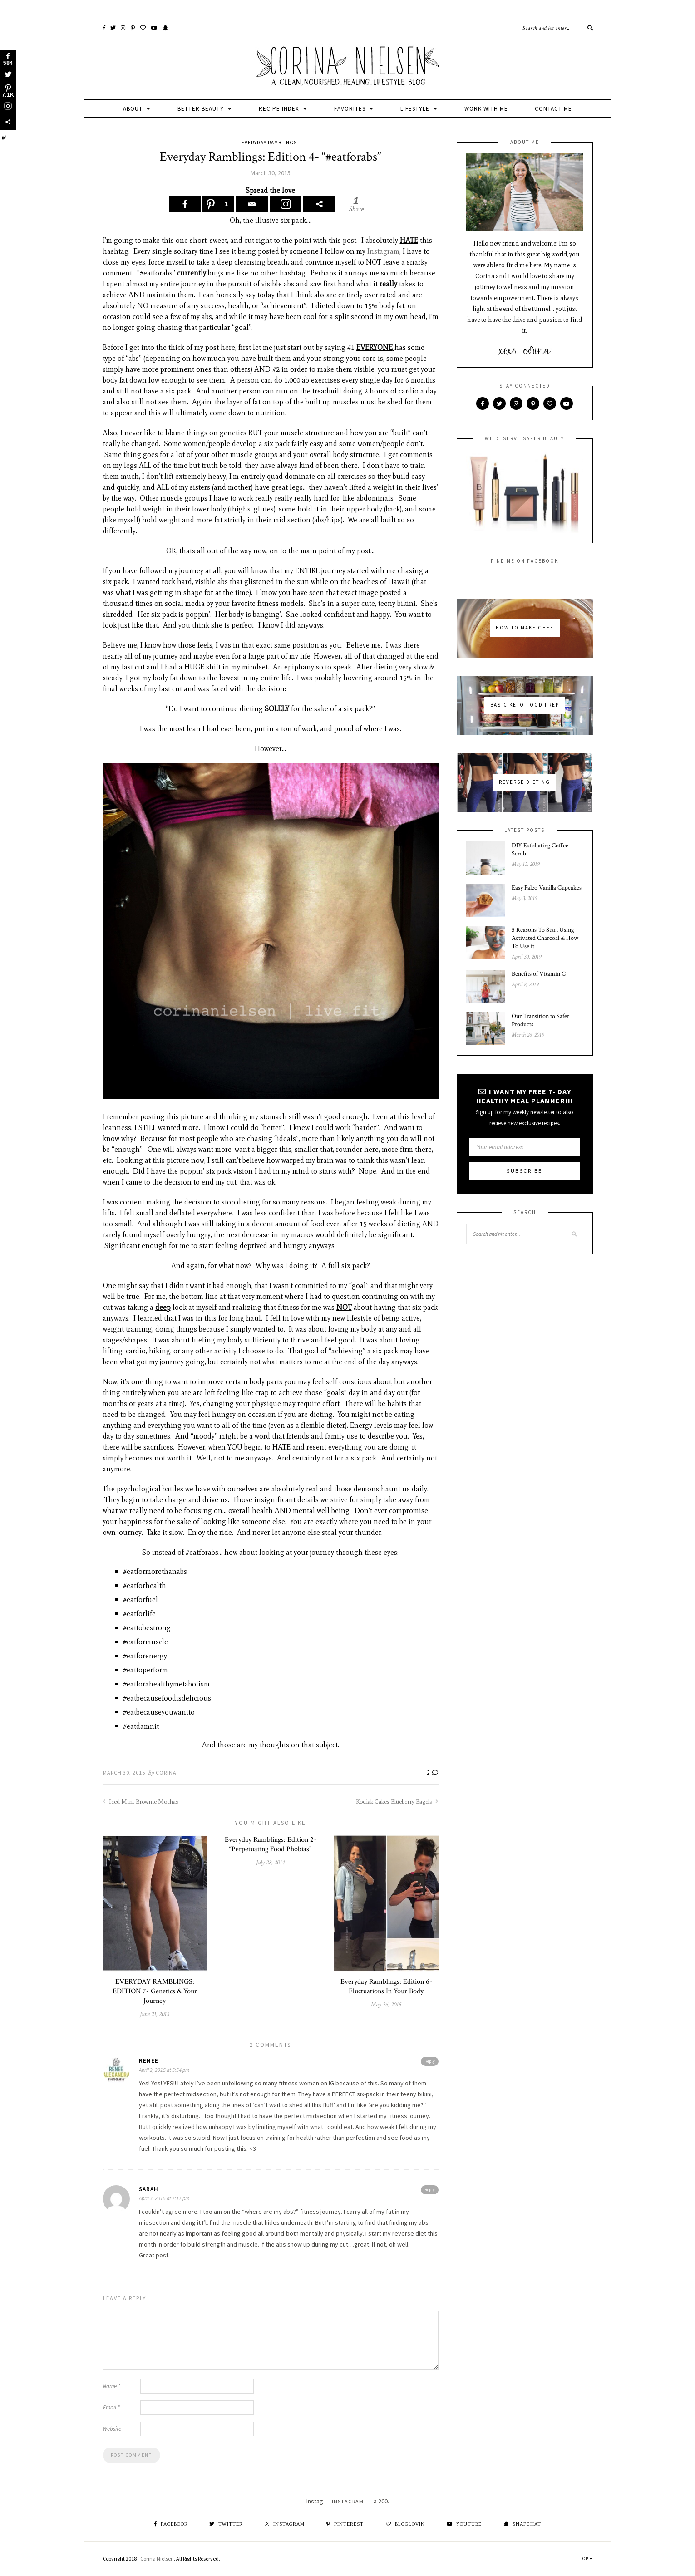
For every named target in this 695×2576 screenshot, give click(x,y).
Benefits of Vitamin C (539, 974)
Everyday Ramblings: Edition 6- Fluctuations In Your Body (386, 1986)
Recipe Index (279, 109)
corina (166, 1772)
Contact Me (553, 109)
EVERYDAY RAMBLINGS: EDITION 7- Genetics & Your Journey (155, 1991)
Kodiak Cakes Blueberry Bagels (397, 1801)
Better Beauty (200, 109)
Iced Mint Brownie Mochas (140, 1801)
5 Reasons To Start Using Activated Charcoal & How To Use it (545, 938)
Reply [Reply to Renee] (429, 2061)
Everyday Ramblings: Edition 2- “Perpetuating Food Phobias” (270, 1844)
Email (111, 2407)
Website (112, 2429)
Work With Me (486, 109)
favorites (349, 109)
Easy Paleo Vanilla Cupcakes (547, 888)
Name (111, 2386)
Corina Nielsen (157, 2558)
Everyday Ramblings (269, 142)
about (133, 109)
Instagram (383, 251)
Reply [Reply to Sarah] (429, 2190)
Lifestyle (414, 109)
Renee (148, 2061)
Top (586, 2558)
